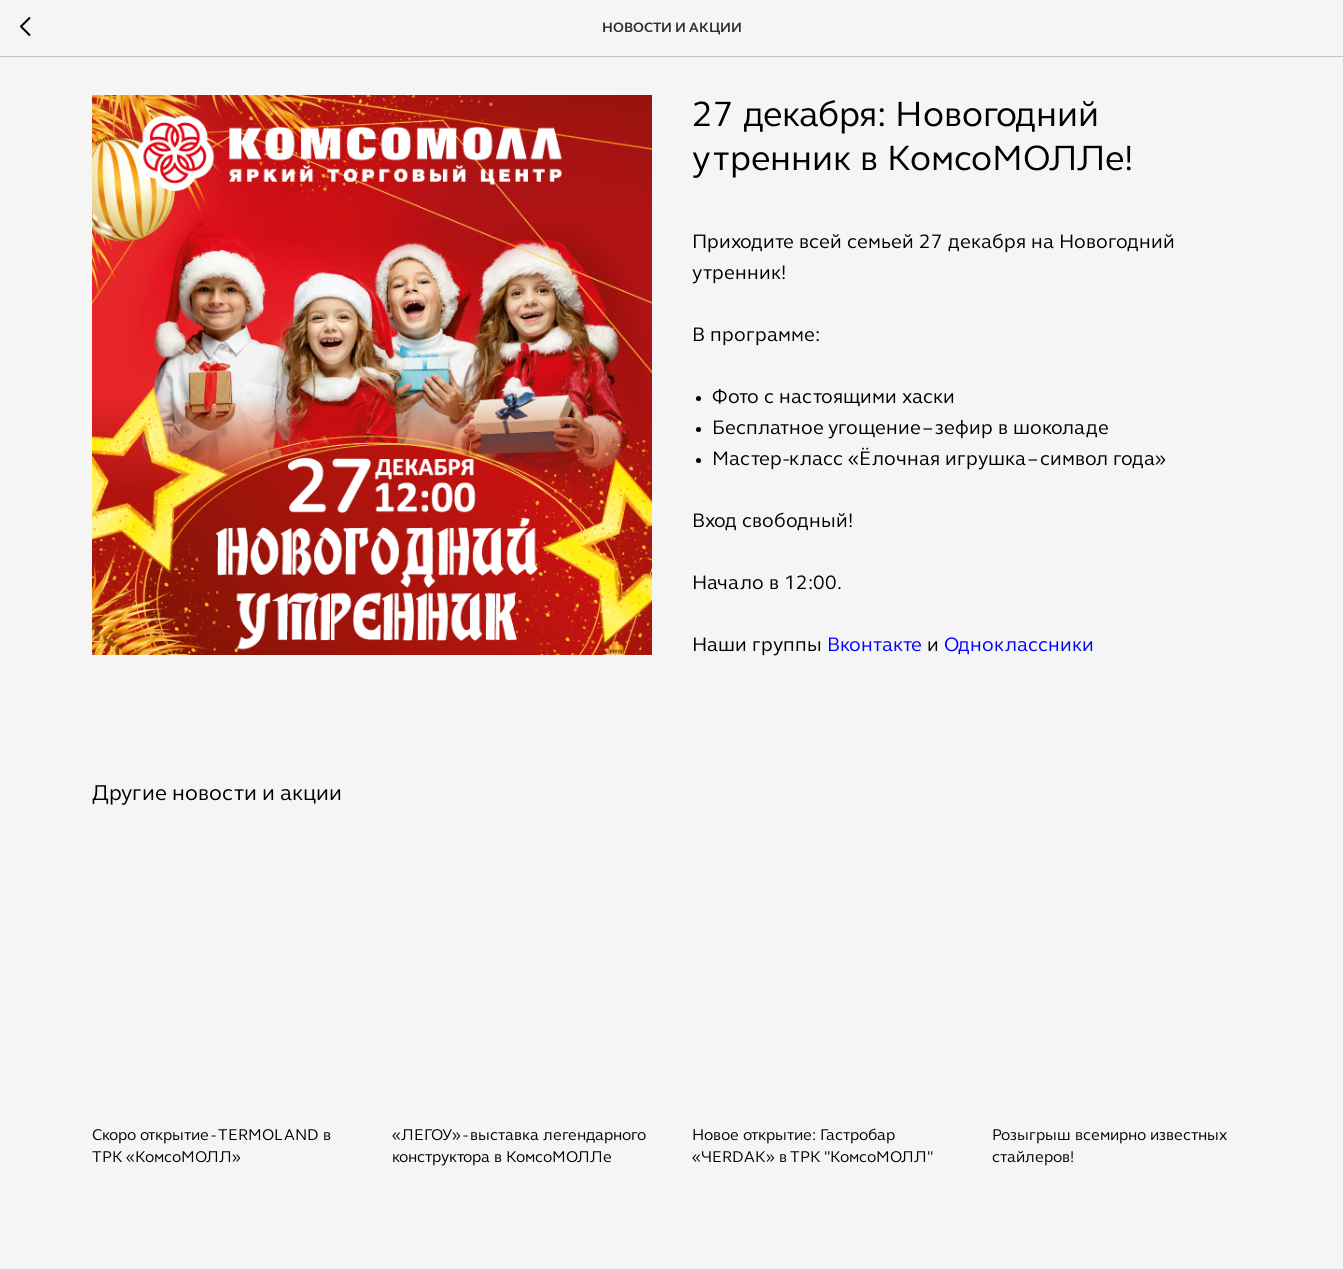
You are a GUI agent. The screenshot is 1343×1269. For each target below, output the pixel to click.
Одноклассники (1019, 646)
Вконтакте (874, 646)
